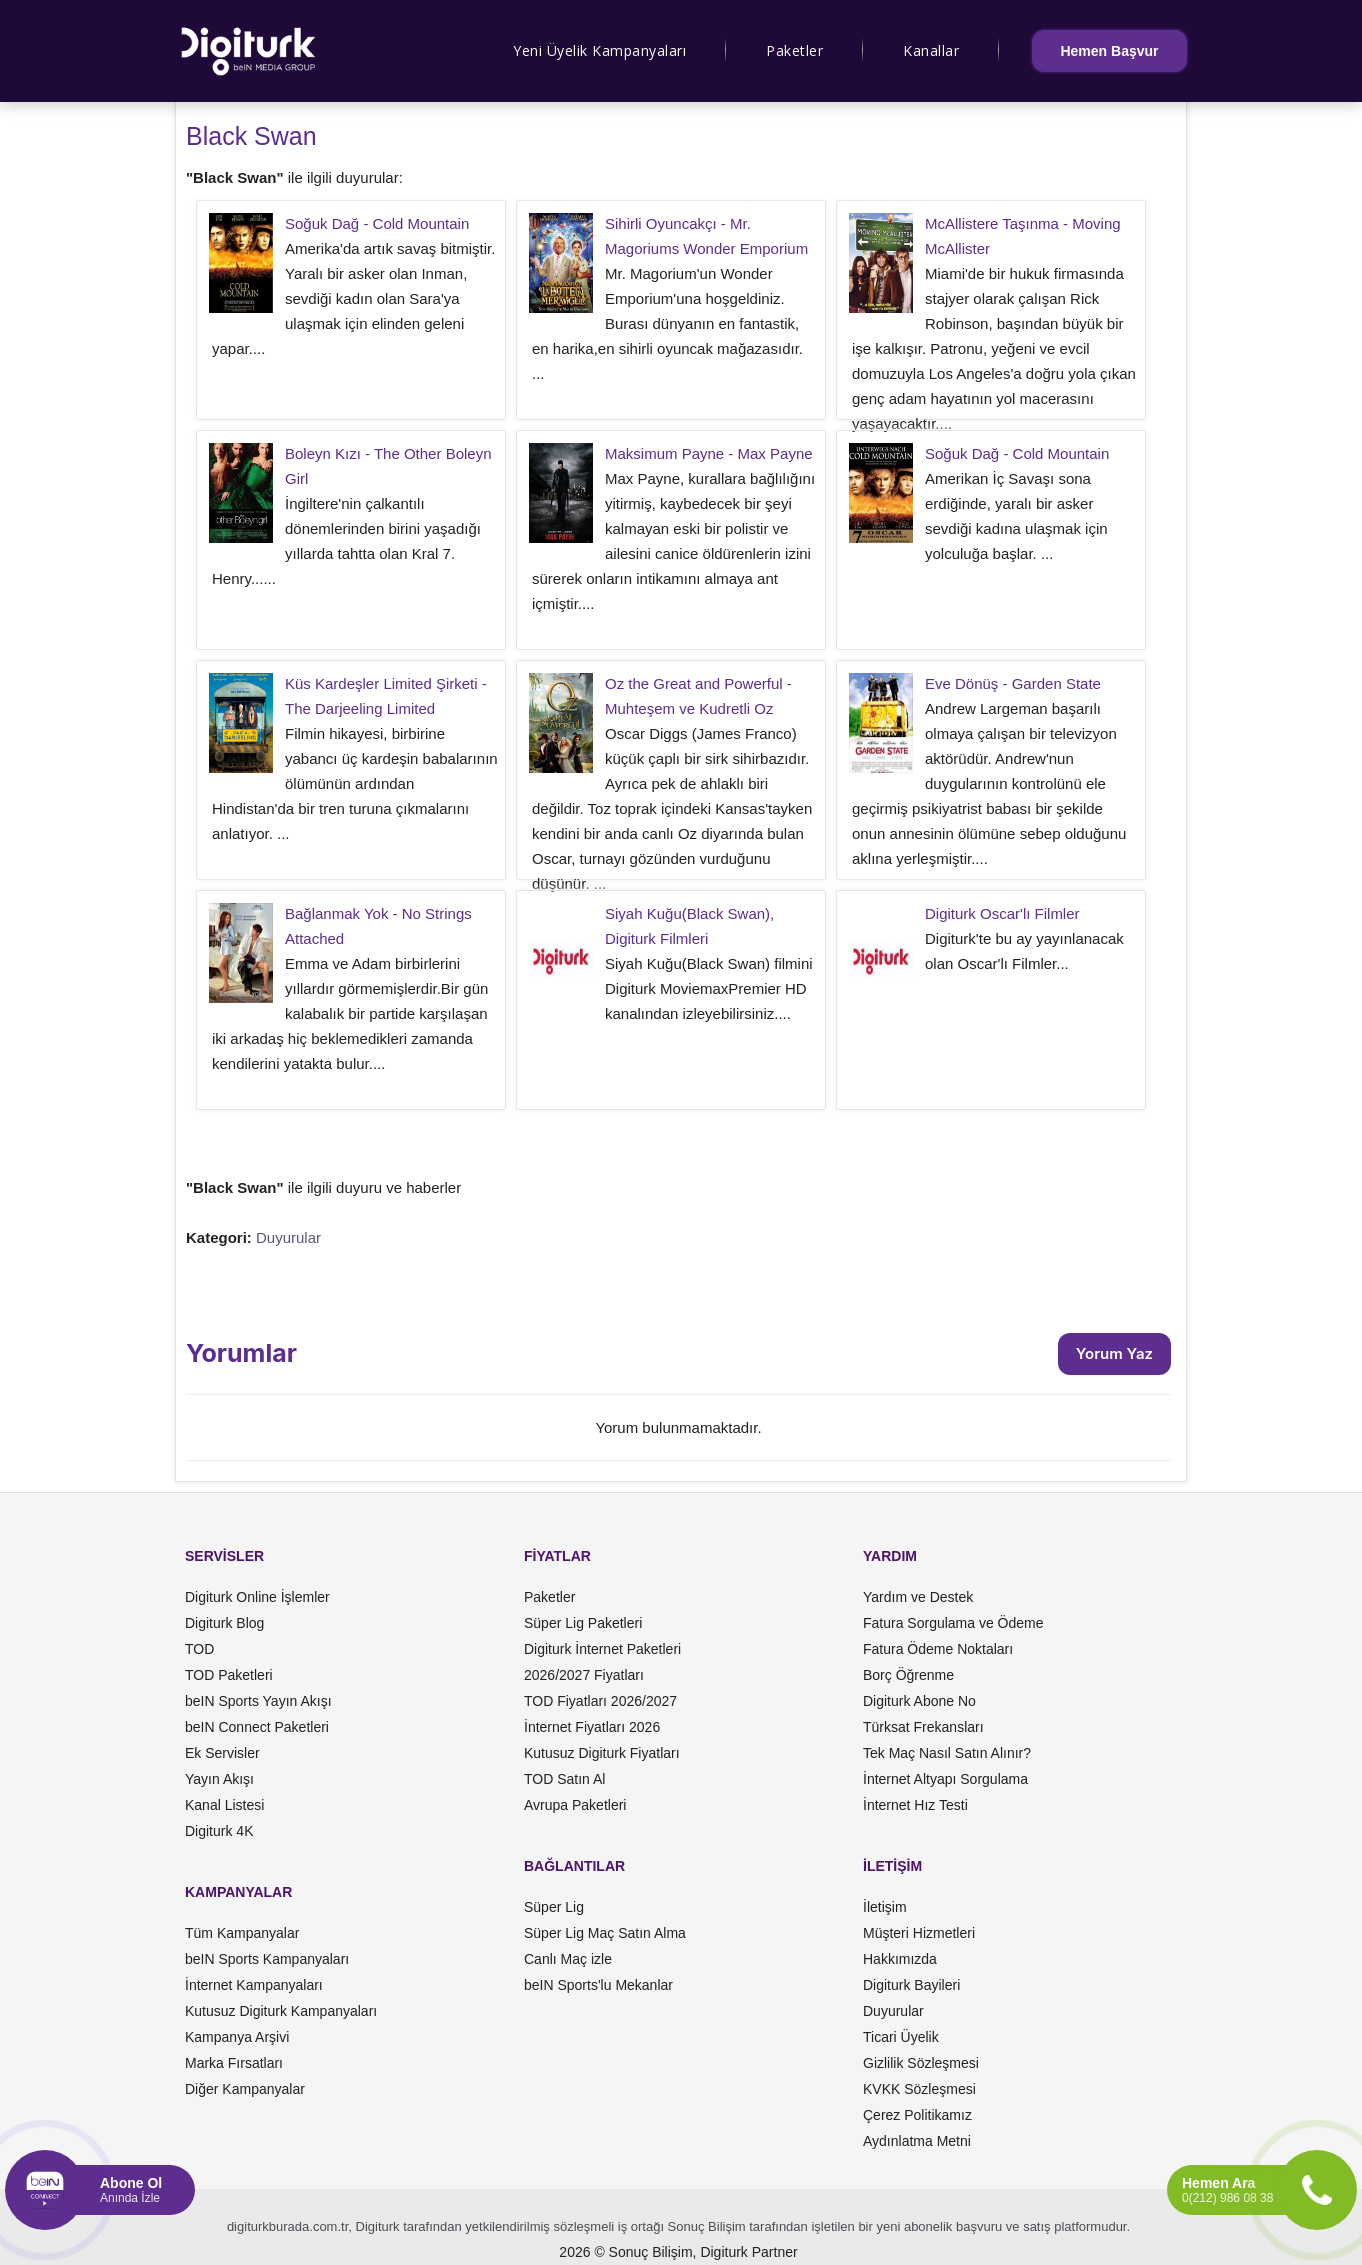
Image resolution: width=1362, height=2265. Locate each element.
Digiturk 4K (219, 1831)
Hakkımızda (900, 1959)
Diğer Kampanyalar (245, 2089)
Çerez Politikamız (917, 2115)
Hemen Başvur (1109, 51)
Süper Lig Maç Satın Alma (605, 1933)
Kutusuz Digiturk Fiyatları (602, 1753)
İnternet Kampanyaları (254, 1985)
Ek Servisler (222, 1753)
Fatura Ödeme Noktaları (938, 1649)
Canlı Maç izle (568, 1959)
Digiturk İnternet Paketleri (602, 1649)
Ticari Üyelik (901, 2037)
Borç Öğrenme (908, 1675)
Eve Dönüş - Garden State (1013, 683)
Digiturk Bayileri (911, 1985)
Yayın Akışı (219, 1779)
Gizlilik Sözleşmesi (921, 2063)
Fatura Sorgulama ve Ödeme (953, 1623)
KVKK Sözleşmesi (919, 2089)
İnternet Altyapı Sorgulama (945, 1779)
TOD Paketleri (229, 1675)
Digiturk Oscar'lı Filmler (1002, 913)
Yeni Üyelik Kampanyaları (599, 50)
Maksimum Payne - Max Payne (709, 453)
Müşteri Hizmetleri (919, 1933)
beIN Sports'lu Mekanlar (598, 1985)
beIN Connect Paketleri (257, 1727)
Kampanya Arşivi (237, 2037)
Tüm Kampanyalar (242, 1933)
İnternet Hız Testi (915, 1805)
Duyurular (288, 1237)
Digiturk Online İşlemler (257, 1597)
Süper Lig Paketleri (583, 1623)
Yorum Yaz (1114, 1353)
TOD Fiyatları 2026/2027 (600, 1701)
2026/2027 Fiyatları (584, 1675)
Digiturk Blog (224, 1623)
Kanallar (931, 50)
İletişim (885, 1907)
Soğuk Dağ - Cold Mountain (377, 223)
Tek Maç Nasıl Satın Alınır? (947, 1753)
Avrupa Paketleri (575, 1805)
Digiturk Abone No (919, 1701)
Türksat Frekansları (923, 1727)
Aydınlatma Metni (917, 2141)
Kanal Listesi (224, 1805)
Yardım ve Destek (918, 1597)
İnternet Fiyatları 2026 (592, 1727)
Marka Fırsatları (234, 2063)
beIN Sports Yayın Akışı (258, 1701)
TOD (199, 1649)
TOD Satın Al (564, 1779)
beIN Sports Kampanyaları (267, 1959)
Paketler (794, 50)
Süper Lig (554, 1907)
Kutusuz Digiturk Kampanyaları (281, 2011)
